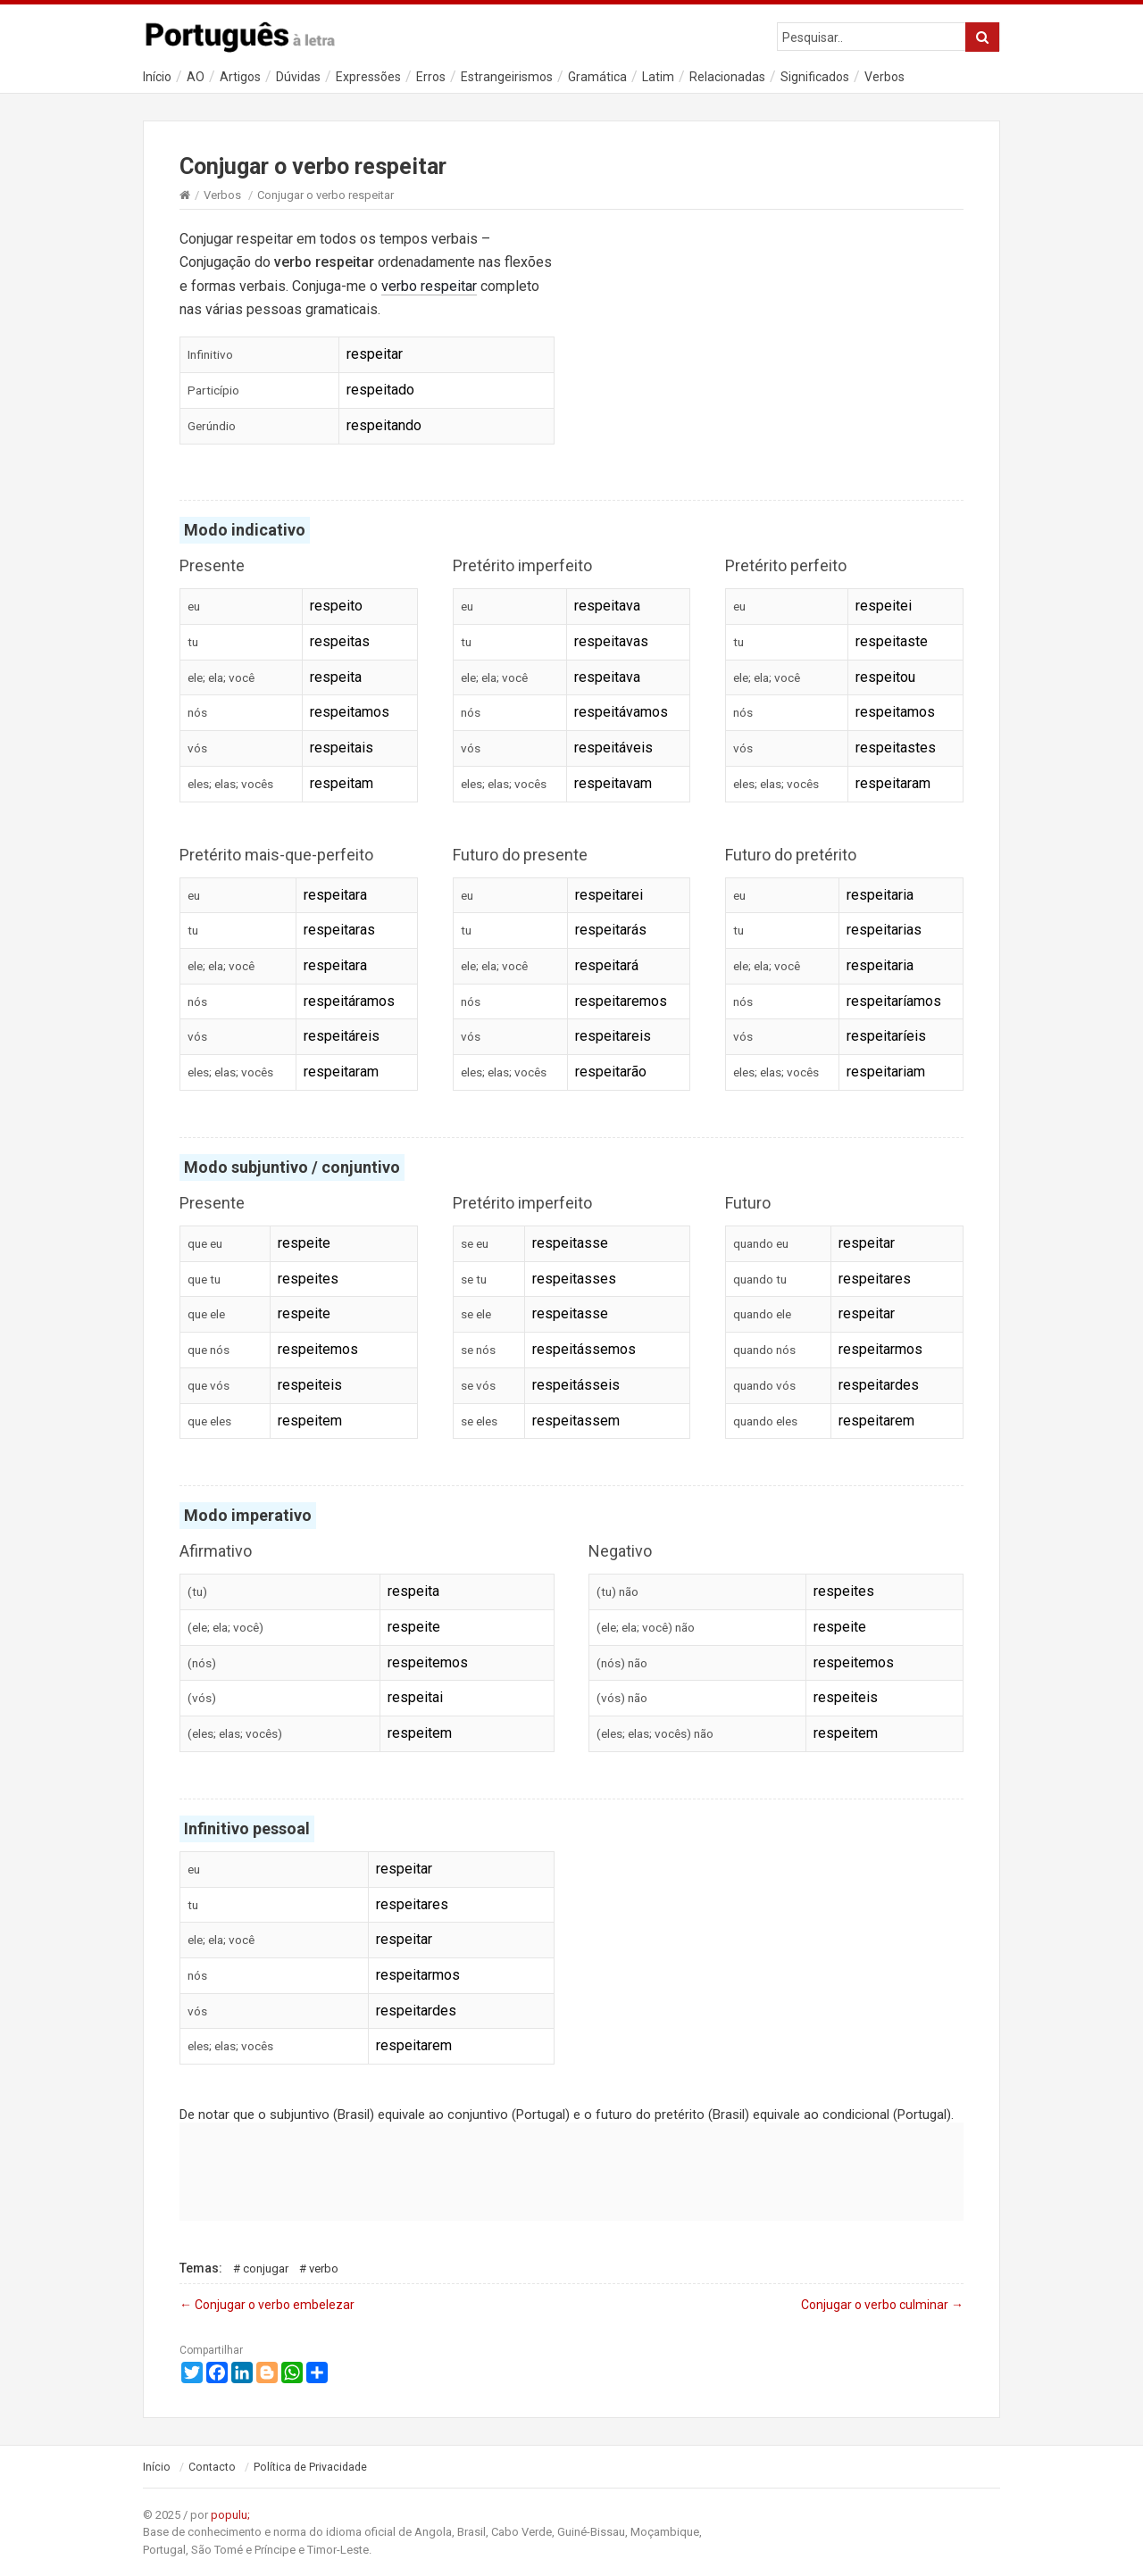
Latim (658, 77)
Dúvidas (298, 77)
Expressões (368, 77)
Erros (431, 77)
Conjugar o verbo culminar (882, 2305)
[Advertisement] (776, 346)
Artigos (240, 77)
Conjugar (265, 2268)
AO (195, 77)
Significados (814, 77)
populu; (230, 2515)
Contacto (212, 2467)
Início (157, 77)
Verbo (323, 2268)
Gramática (597, 77)
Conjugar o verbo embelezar (267, 2305)
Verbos (884, 77)
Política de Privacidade (310, 2467)
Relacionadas (727, 77)
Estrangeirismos (507, 77)
